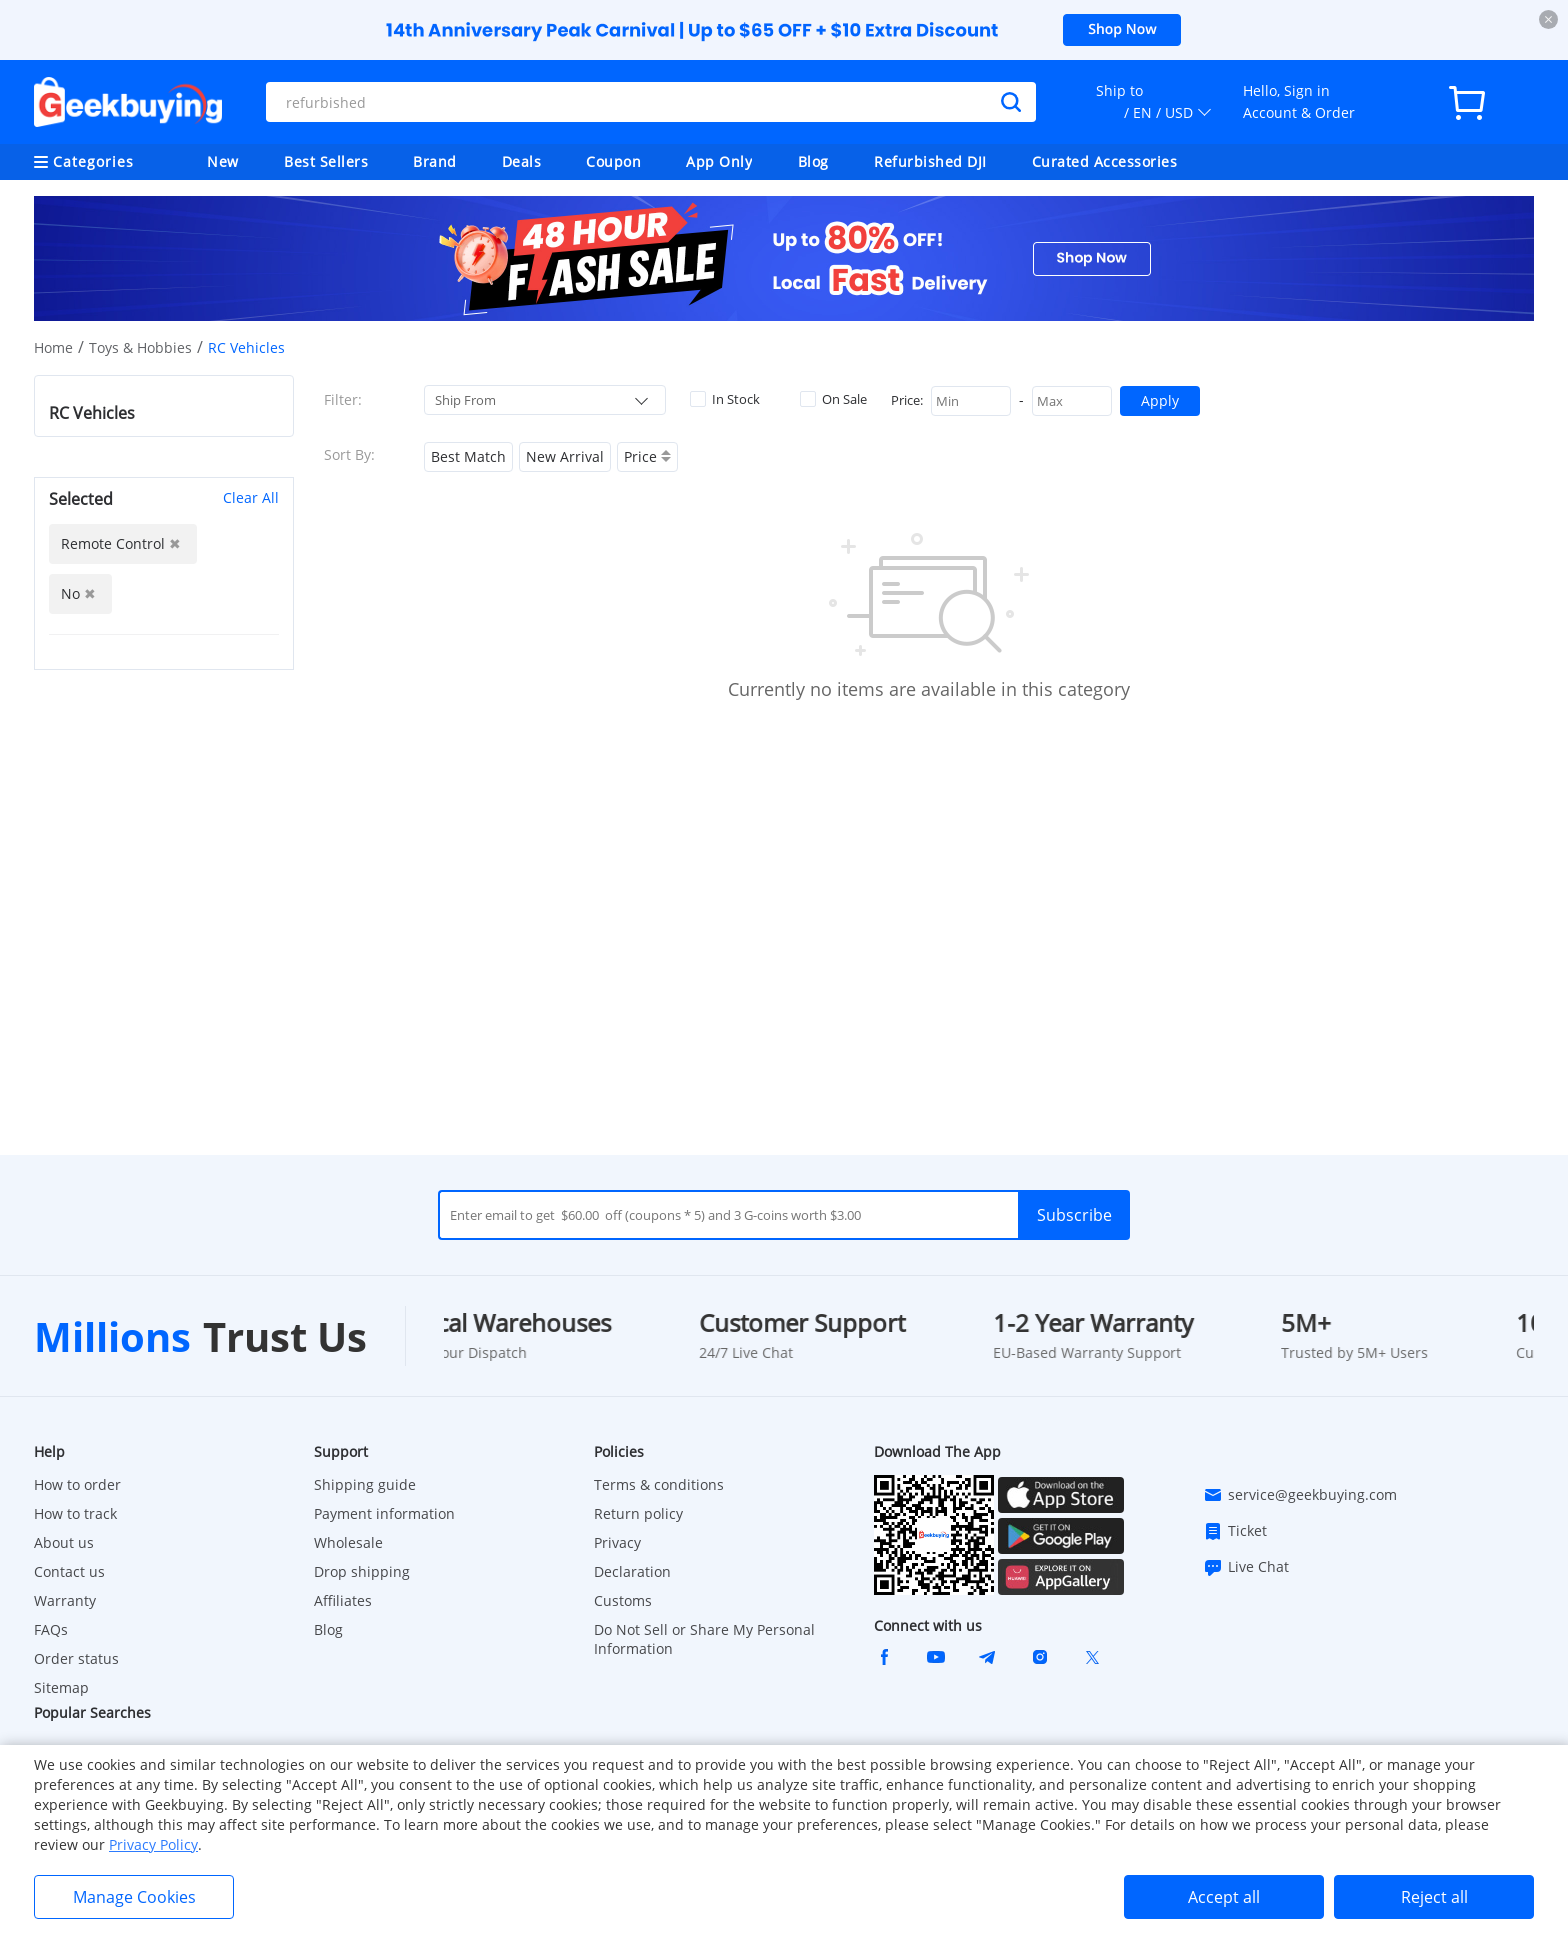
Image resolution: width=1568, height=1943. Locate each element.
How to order (77, 1484)
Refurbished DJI (930, 161)
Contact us (69, 1571)
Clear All (251, 497)
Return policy (638, 1513)
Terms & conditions (659, 1484)
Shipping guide (365, 1484)
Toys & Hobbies (140, 347)
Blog (813, 161)
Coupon (613, 161)
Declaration (632, 1571)
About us (64, 1542)
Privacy (617, 1542)
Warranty (65, 1600)
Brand (435, 161)
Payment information (384, 1513)
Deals (522, 161)
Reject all (1434, 1897)
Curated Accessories (1105, 161)
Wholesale (348, 1542)
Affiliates (343, 1600)
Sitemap (61, 1687)
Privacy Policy (153, 1844)
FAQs (51, 1629)
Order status (76, 1658)
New (223, 161)
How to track (75, 1513)
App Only (719, 161)
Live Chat (1246, 1567)
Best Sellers (326, 161)
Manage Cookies (134, 1897)
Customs (623, 1600)
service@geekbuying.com (1300, 1495)
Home (53, 347)
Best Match (468, 456)
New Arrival (565, 456)
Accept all (1224, 1897)
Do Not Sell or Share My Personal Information (704, 1639)
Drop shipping (362, 1571)
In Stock (725, 399)
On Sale (833, 399)
